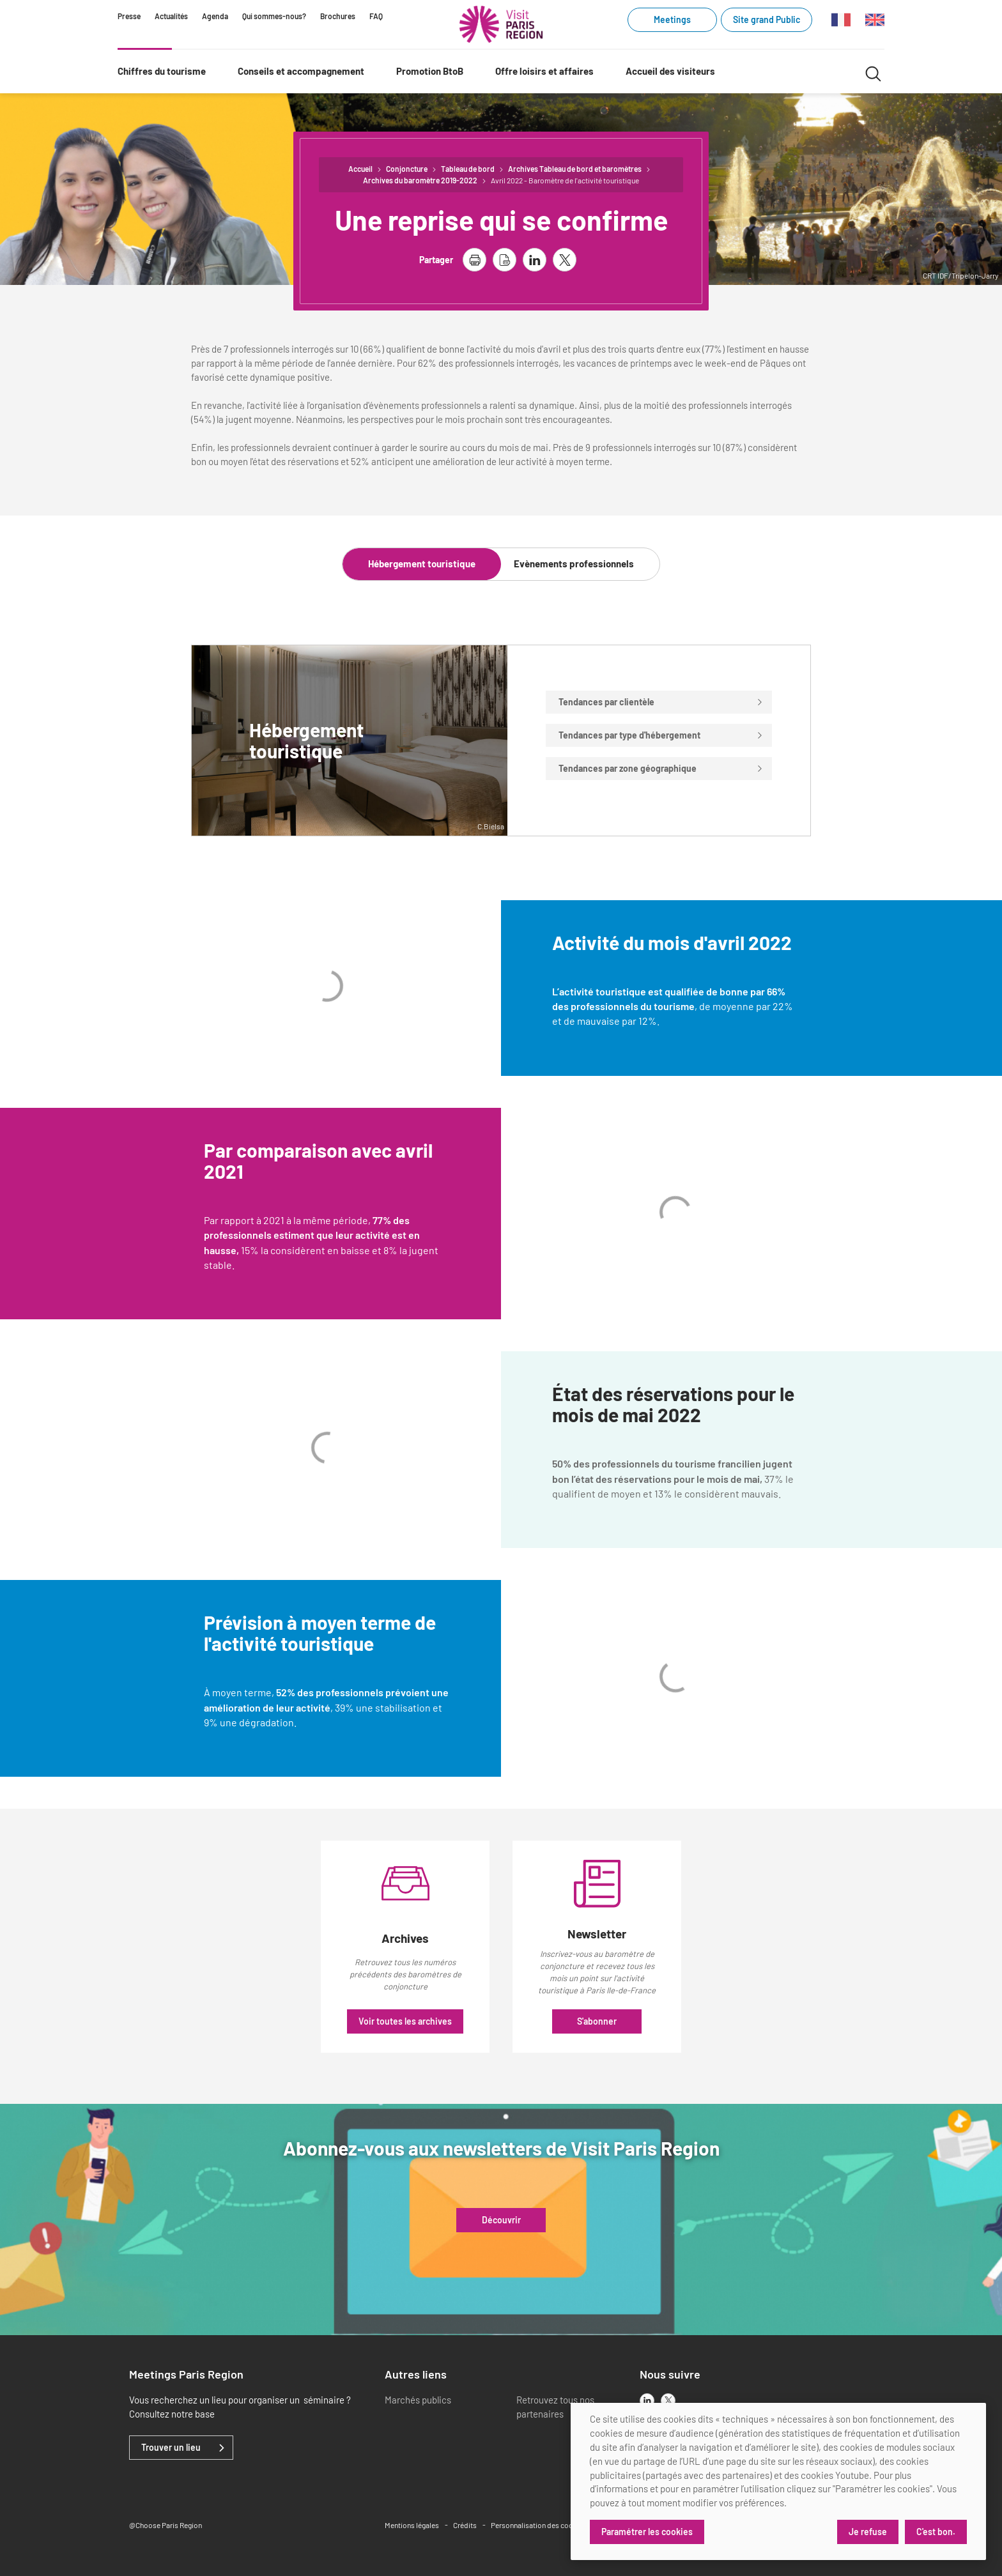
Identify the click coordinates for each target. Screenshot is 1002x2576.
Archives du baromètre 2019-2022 (420, 180)
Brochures (337, 16)
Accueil (360, 168)
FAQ (376, 16)
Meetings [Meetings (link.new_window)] (672, 19)
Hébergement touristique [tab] (421, 563)
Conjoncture (407, 168)
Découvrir (501, 2220)
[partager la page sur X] (564, 260)
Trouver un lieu (171, 2447)
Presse (129, 16)
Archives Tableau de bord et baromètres (575, 168)
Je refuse (868, 2531)
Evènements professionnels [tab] (574, 563)
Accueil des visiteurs (670, 71)
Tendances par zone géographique (661, 768)
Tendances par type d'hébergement (661, 735)
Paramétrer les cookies (647, 2531)
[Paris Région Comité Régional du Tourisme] (501, 24)
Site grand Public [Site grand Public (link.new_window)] (766, 19)
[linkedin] (647, 2400)
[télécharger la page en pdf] (504, 260)
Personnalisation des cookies (539, 2524)
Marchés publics (418, 2399)
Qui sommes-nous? (274, 16)
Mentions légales (412, 2524)
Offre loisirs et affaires (544, 71)
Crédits (465, 2524)
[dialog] (778, 2481)
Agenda (215, 16)
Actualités (171, 16)
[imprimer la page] (474, 260)
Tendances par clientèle (661, 701)
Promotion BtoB (429, 71)
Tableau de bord (468, 168)
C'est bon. (935, 2531)
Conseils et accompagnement (301, 71)
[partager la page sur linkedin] (534, 260)
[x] (668, 2400)
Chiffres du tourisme (162, 71)
